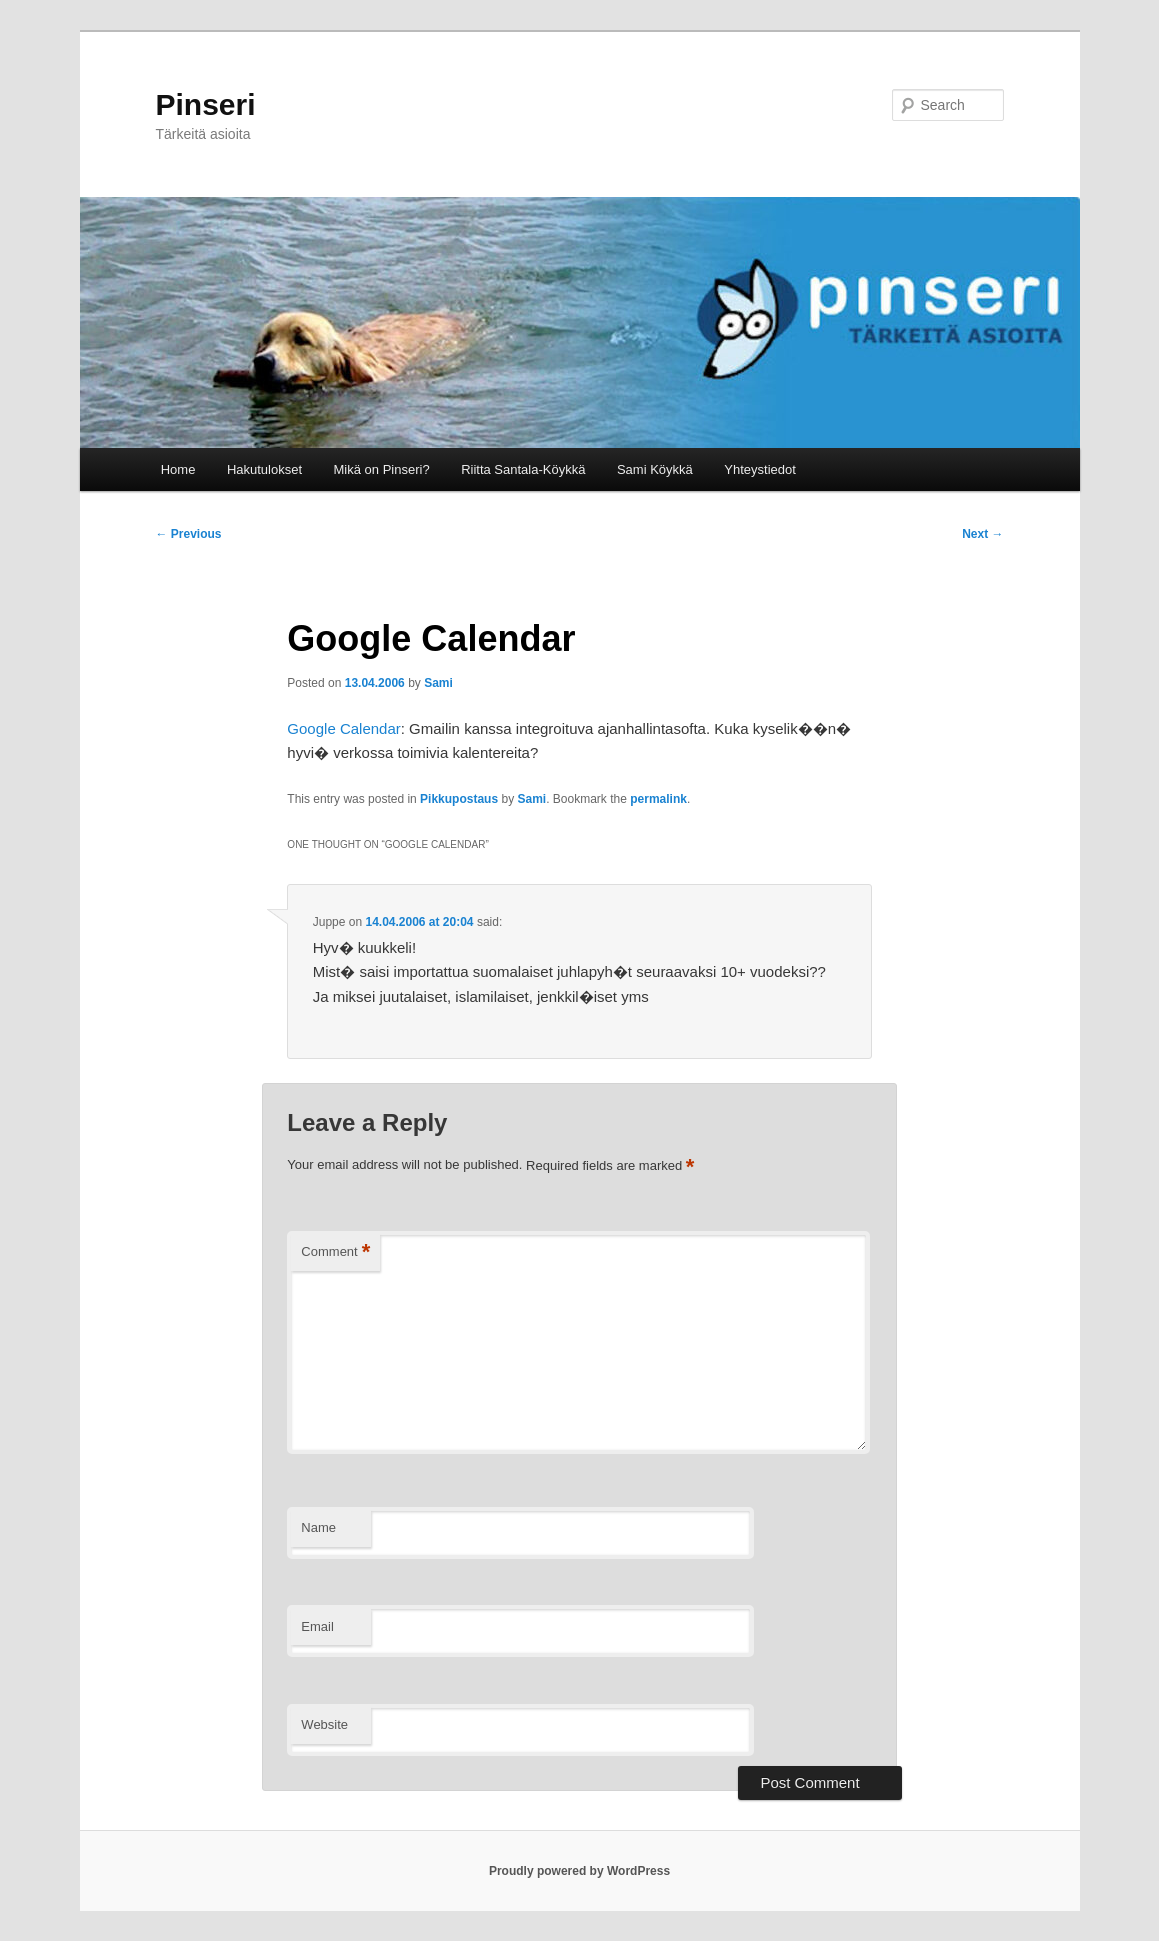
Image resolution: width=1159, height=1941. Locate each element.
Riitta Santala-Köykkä (523, 469)
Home (178, 469)
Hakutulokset (264, 469)
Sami (438, 683)
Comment (335, 1252)
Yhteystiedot (760, 469)
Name (318, 1527)
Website (324, 1724)
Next (982, 534)
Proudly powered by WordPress (579, 1871)
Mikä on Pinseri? (382, 469)
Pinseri (206, 104)
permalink (658, 799)
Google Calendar (343, 728)
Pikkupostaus (459, 799)
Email (317, 1626)
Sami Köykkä (655, 469)
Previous (189, 534)
